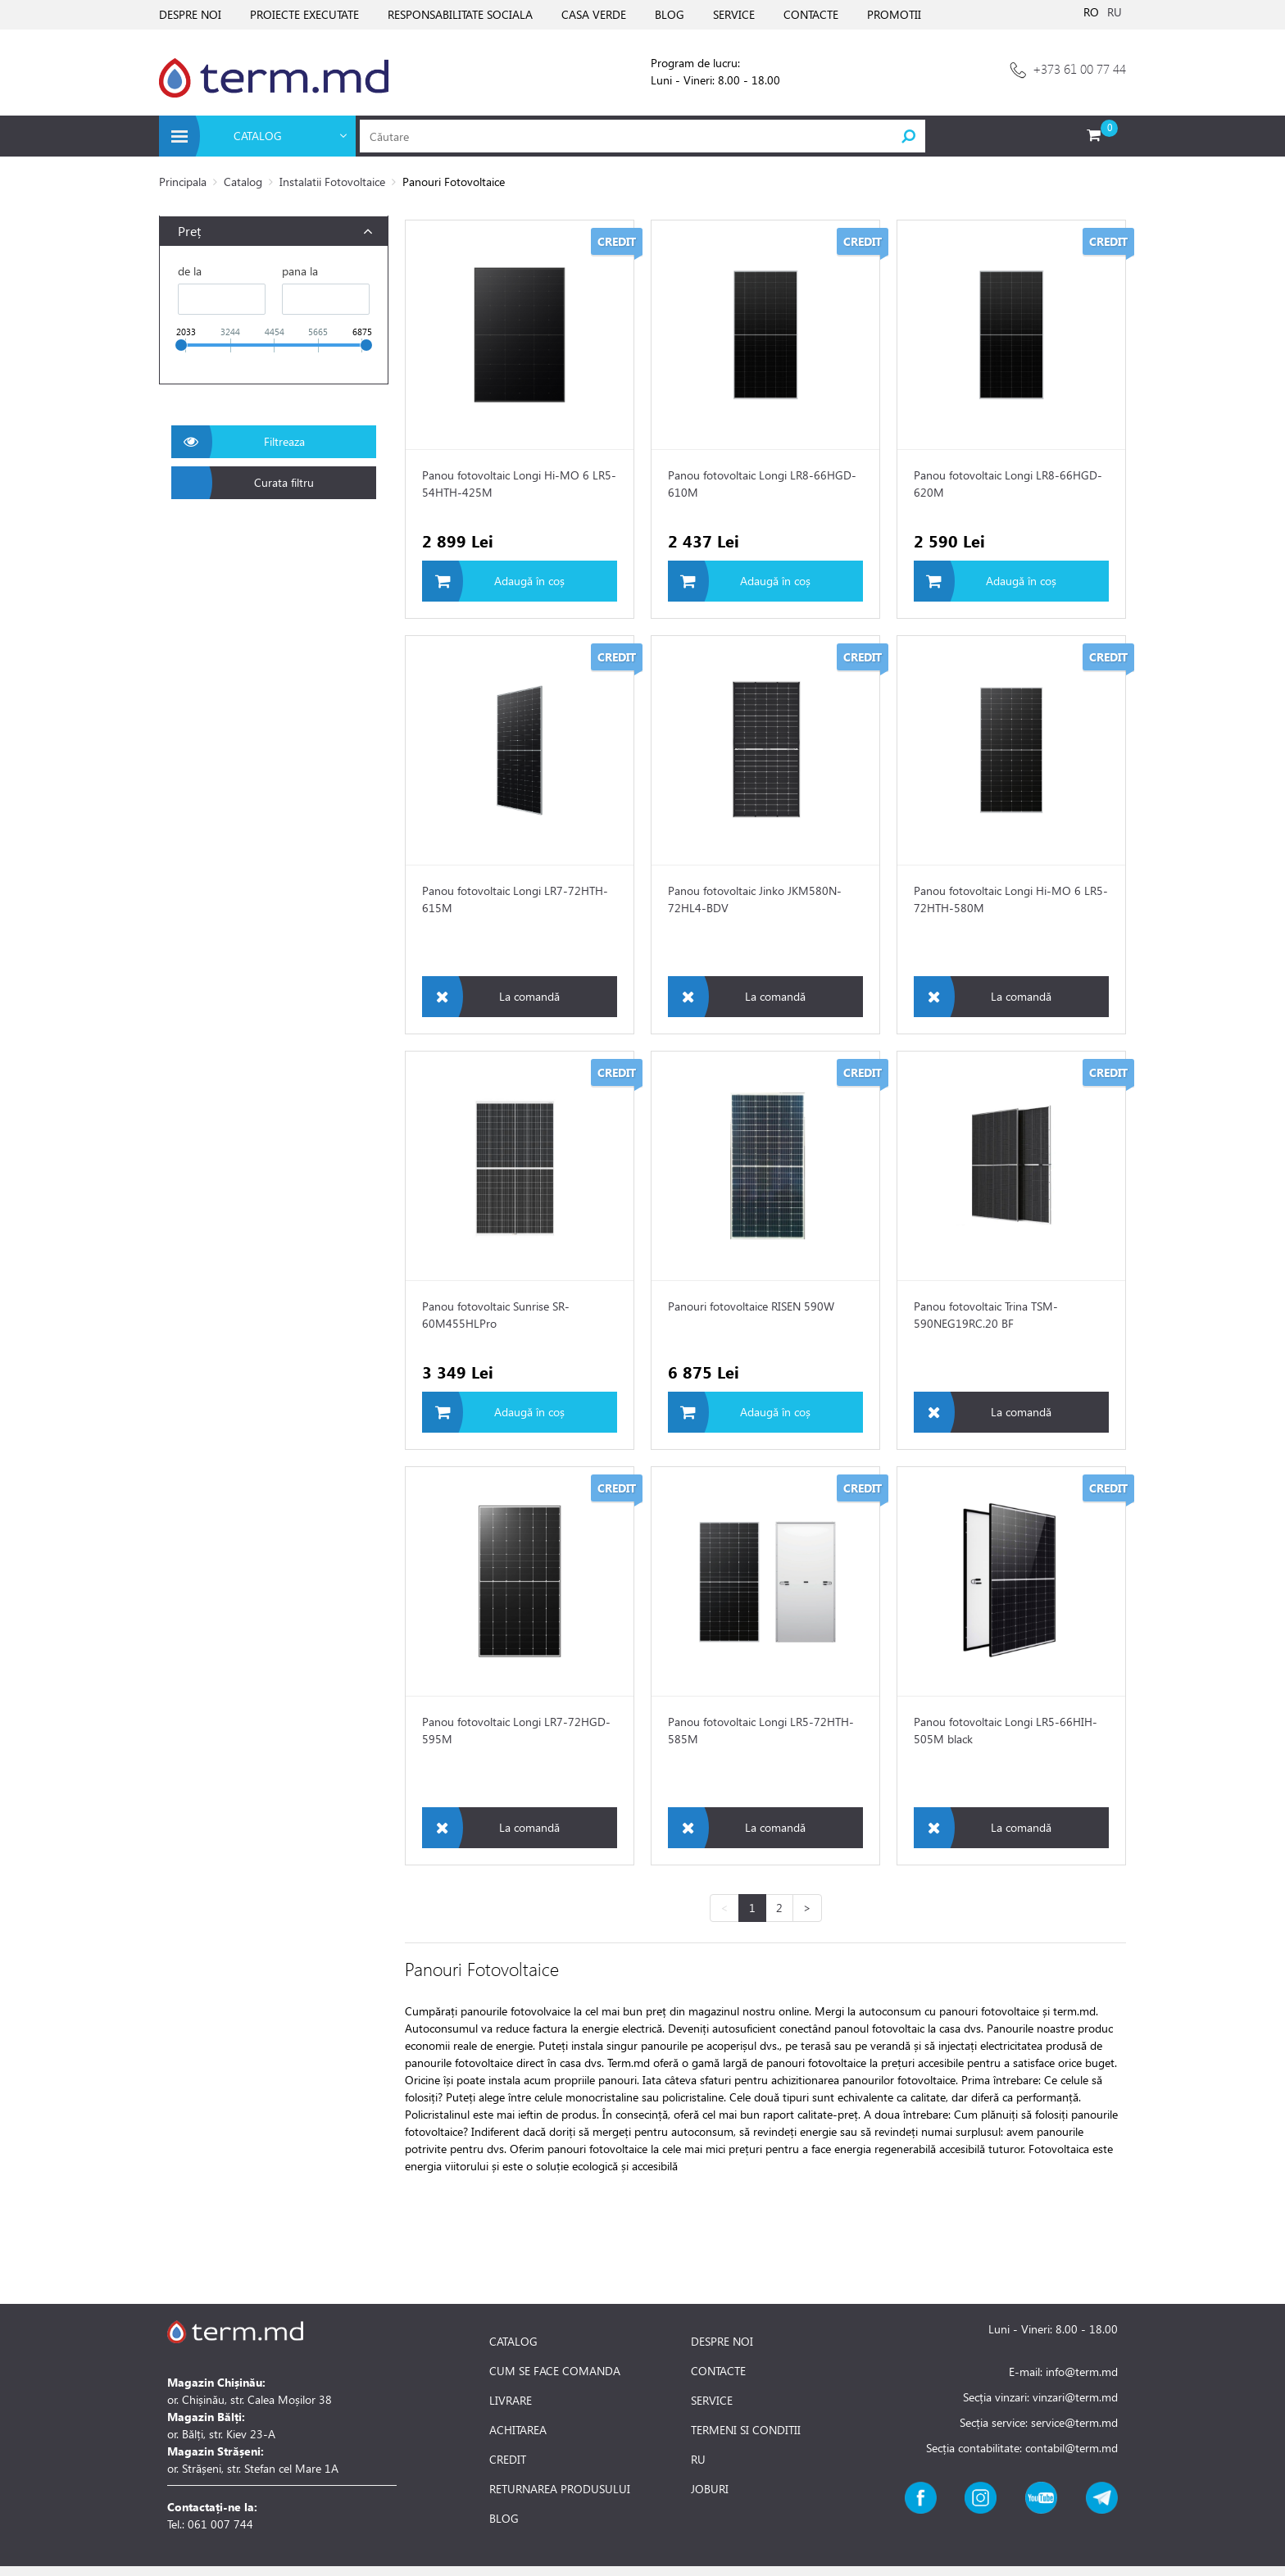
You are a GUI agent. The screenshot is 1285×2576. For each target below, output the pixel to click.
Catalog (243, 181)
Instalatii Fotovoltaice (332, 181)
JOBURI (710, 2489)
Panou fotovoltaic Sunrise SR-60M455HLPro (496, 1314)
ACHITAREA (518, 2430)
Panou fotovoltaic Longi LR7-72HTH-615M (515, 899)
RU (1114, 12)
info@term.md (1082, 2371)
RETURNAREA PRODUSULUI (559, 2489)
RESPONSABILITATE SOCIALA (460, 14)
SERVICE (734, 14)
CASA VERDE (593, 14)
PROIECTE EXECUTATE (304, 14)
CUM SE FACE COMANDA (554, 2371)
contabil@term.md (1071, 2448)
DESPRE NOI (190, 14)
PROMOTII (894, 14)
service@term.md (1074, 2422)
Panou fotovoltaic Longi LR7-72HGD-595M (516, 1730)
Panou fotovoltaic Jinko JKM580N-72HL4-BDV (755, 899)
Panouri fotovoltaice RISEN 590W (751, 1306)
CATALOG (513, 2341)
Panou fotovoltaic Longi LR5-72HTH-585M (761, 1730)
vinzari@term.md (1075, 2397)
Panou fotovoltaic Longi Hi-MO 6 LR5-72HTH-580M (1011, 899)
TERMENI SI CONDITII (746, 2430)
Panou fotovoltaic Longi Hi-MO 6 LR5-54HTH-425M (519, 483)
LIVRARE (510, 2400)
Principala (183, 181)
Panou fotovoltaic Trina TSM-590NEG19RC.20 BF (986, 1314)
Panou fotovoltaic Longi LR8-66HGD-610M (762, 483)
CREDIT (507, 2459)
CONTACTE (810, 14)
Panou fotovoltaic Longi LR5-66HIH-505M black (1005, 1730)
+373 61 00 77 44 (1079, 68)
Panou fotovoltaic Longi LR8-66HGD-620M (1008, 483)
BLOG (669, 14)
